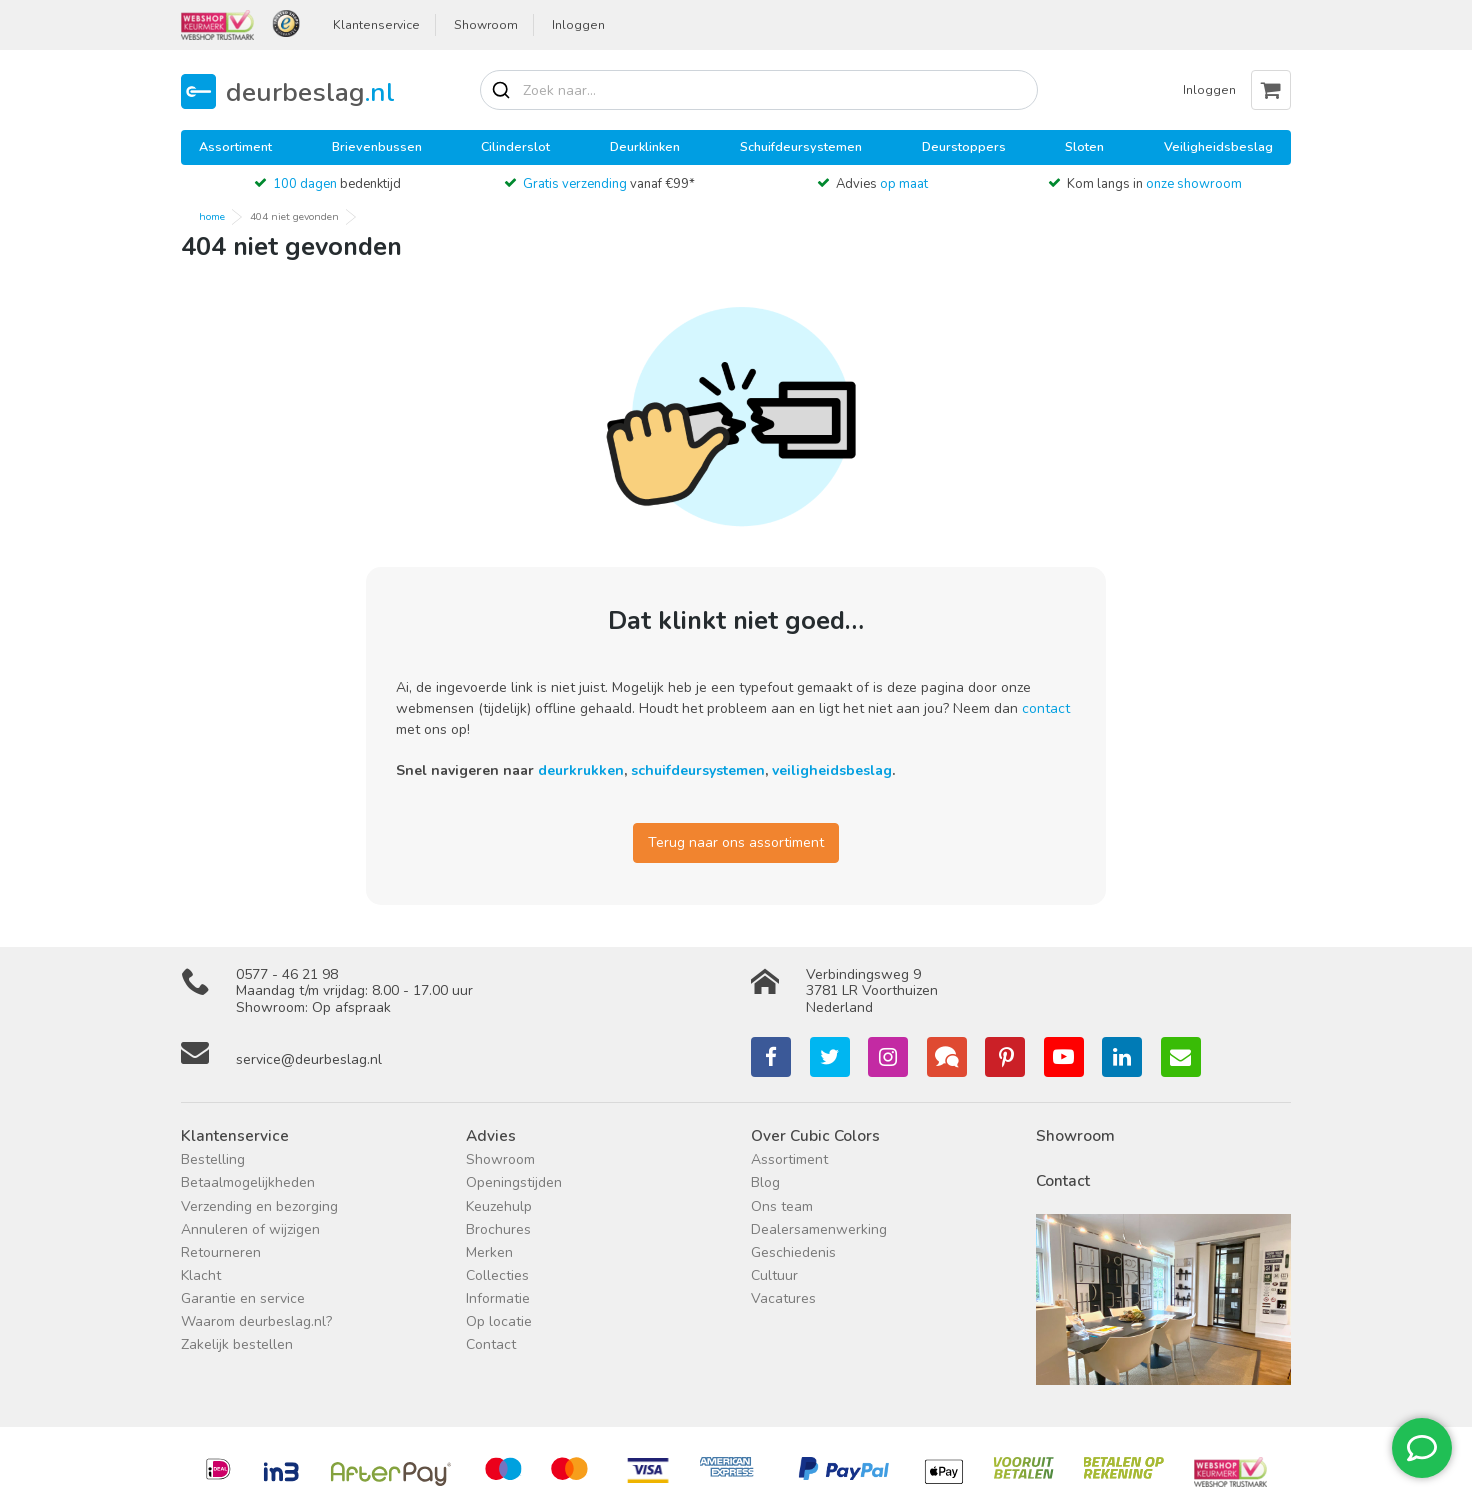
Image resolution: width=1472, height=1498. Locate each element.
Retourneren (221, 1252)
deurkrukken (581, 770)
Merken (489, 1252)
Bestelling (213, 1159)
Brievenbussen (377, 146)
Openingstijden (514, 1182)
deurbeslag (310, 91)
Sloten (1084, 146)
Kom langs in (1154, 184)
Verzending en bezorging (259, 1206)
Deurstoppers (964, 146)
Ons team (782, 1206)
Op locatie (499, 1321)
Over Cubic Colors (815, 1135)
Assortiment (235, 146)
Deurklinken (645, 146)
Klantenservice (376, 25)
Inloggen (578, 25)
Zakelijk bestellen (237, 1344)
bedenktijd (337, 184)
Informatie (498, 1298)
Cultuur (774, 1275)
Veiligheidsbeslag (1218, 146)
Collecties (497, 1275)
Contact (491, 1344)
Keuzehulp (499, 1206)
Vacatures (783, 1298)
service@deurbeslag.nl (309, 1059)
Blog (765, 1182)
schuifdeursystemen (698, 770)
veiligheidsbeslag (832, 770)
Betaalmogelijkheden (248, 1182)
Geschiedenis (793, 1252)
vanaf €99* (609, 184)
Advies (882, 184)
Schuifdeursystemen (801, 146)
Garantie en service (243, 1298)
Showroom (486, 25)
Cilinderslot (515, 146)
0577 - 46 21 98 (287, 974)
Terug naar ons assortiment (736, 842)
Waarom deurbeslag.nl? (256, 1321)
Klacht (201, 1275)
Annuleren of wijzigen (250, 1229)
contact (1046, 708)
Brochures (498, 1229)
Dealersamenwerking (819, 1229)
